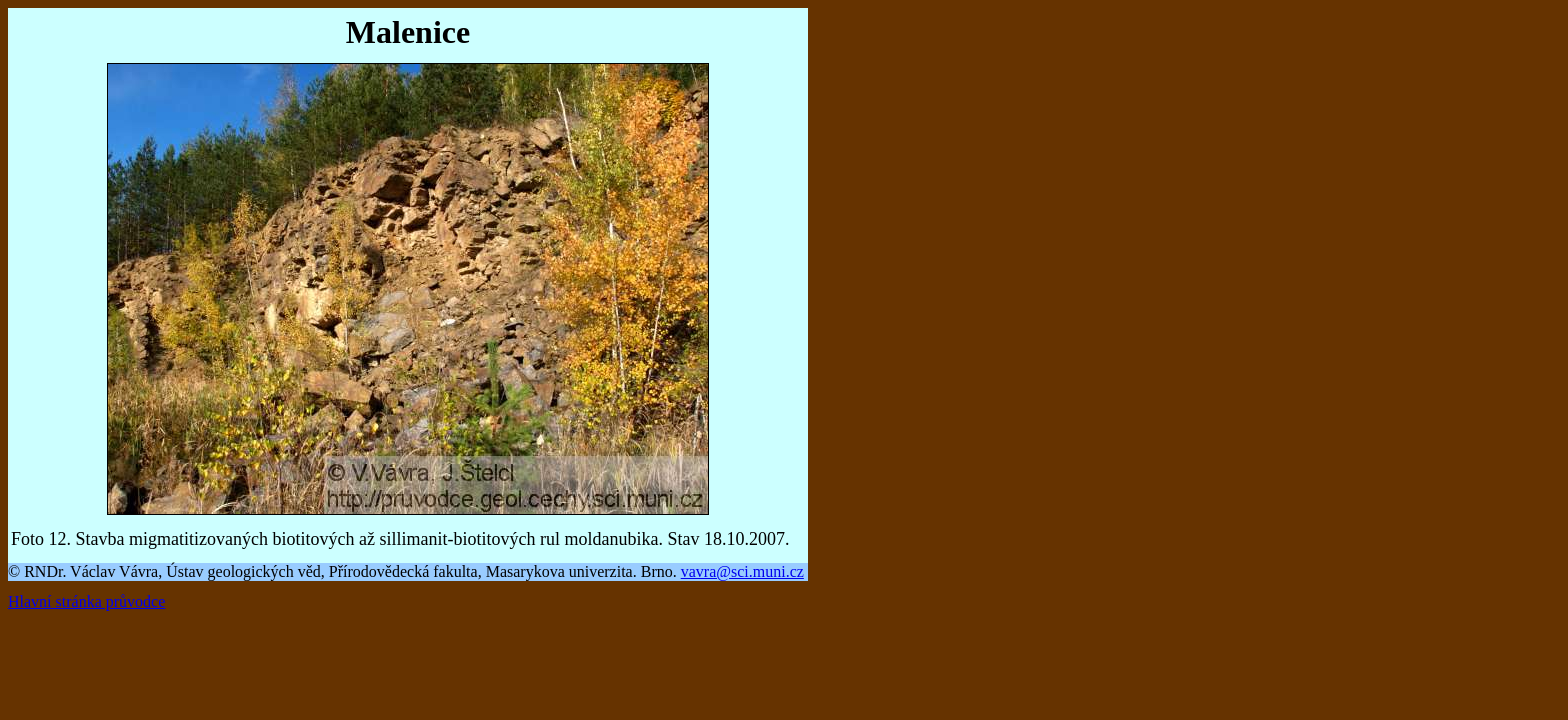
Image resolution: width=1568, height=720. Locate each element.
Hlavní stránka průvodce (86, 601)
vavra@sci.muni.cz (742, 571)
